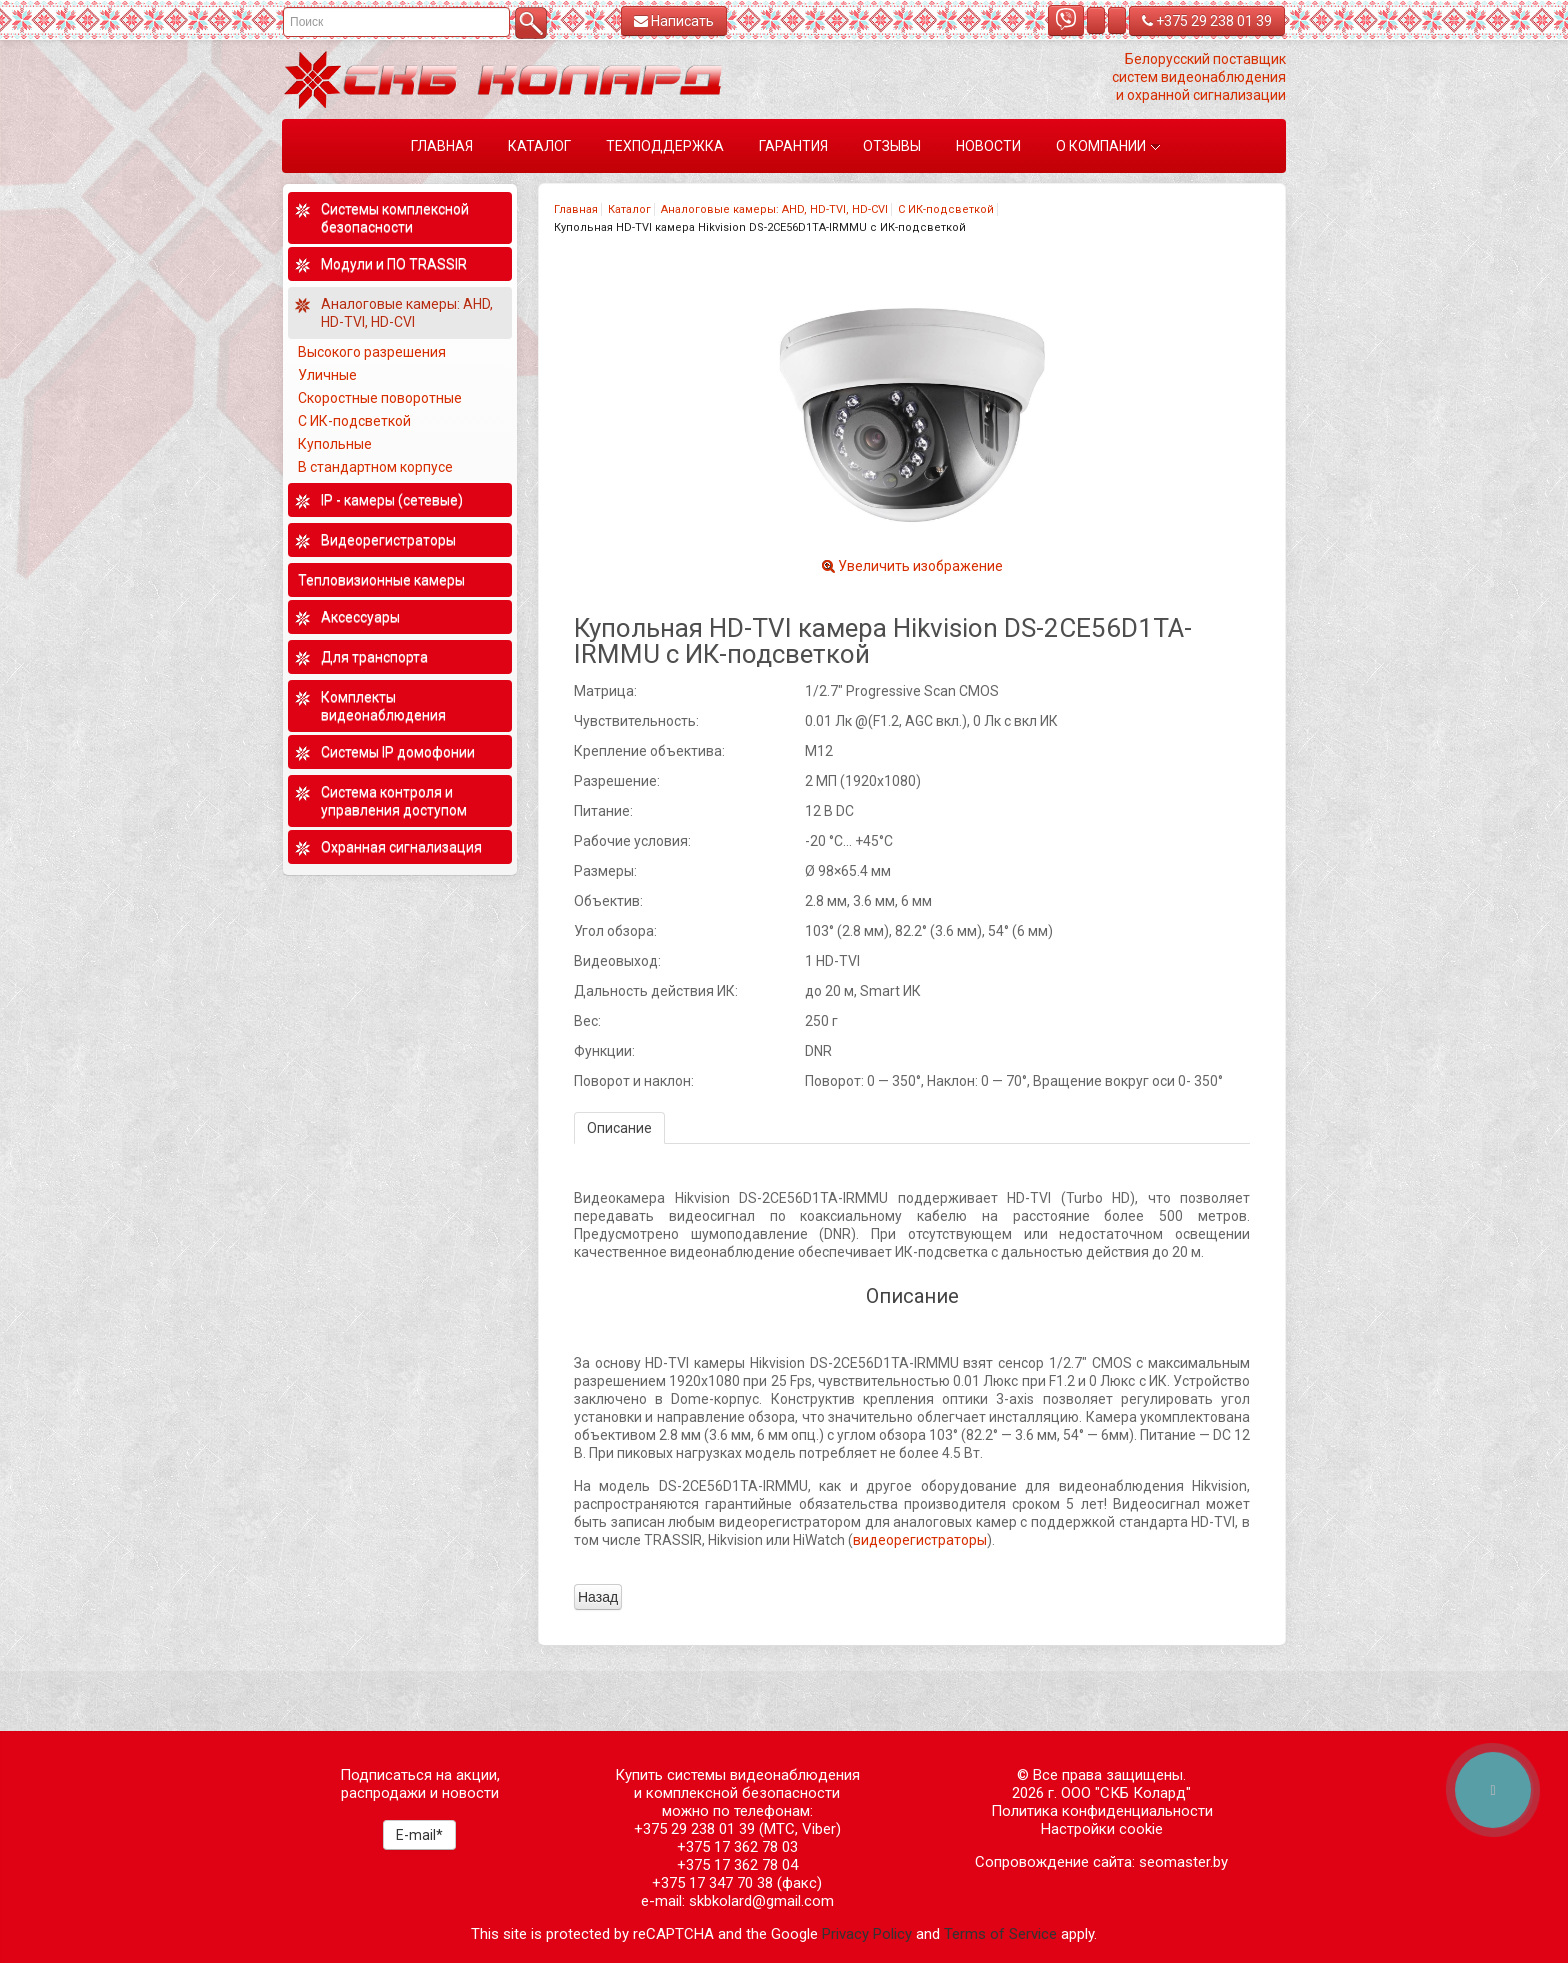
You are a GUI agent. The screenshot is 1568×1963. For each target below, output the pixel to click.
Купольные (335, 444)
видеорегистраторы (920, 1540)
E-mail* (419, 1835)
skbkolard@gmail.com (761, 1901)
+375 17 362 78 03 (737, 1847)
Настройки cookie (1102, 1829)
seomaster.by (1183, 1862)
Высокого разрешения (372, 352)
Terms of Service (1000, 1934)
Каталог (629, 209)
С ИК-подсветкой (946, 209)
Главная (576, 209)
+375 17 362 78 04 (737, 1865)
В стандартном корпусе (375, 467)
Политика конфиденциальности (1102, 1811)
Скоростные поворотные (380, 398)
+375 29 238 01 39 (1207, 21)
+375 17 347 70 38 (712, 1883)
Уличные (327, 375)
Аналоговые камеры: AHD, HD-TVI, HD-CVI (774, 209)
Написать (674, 21)
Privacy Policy (867, 1934)
